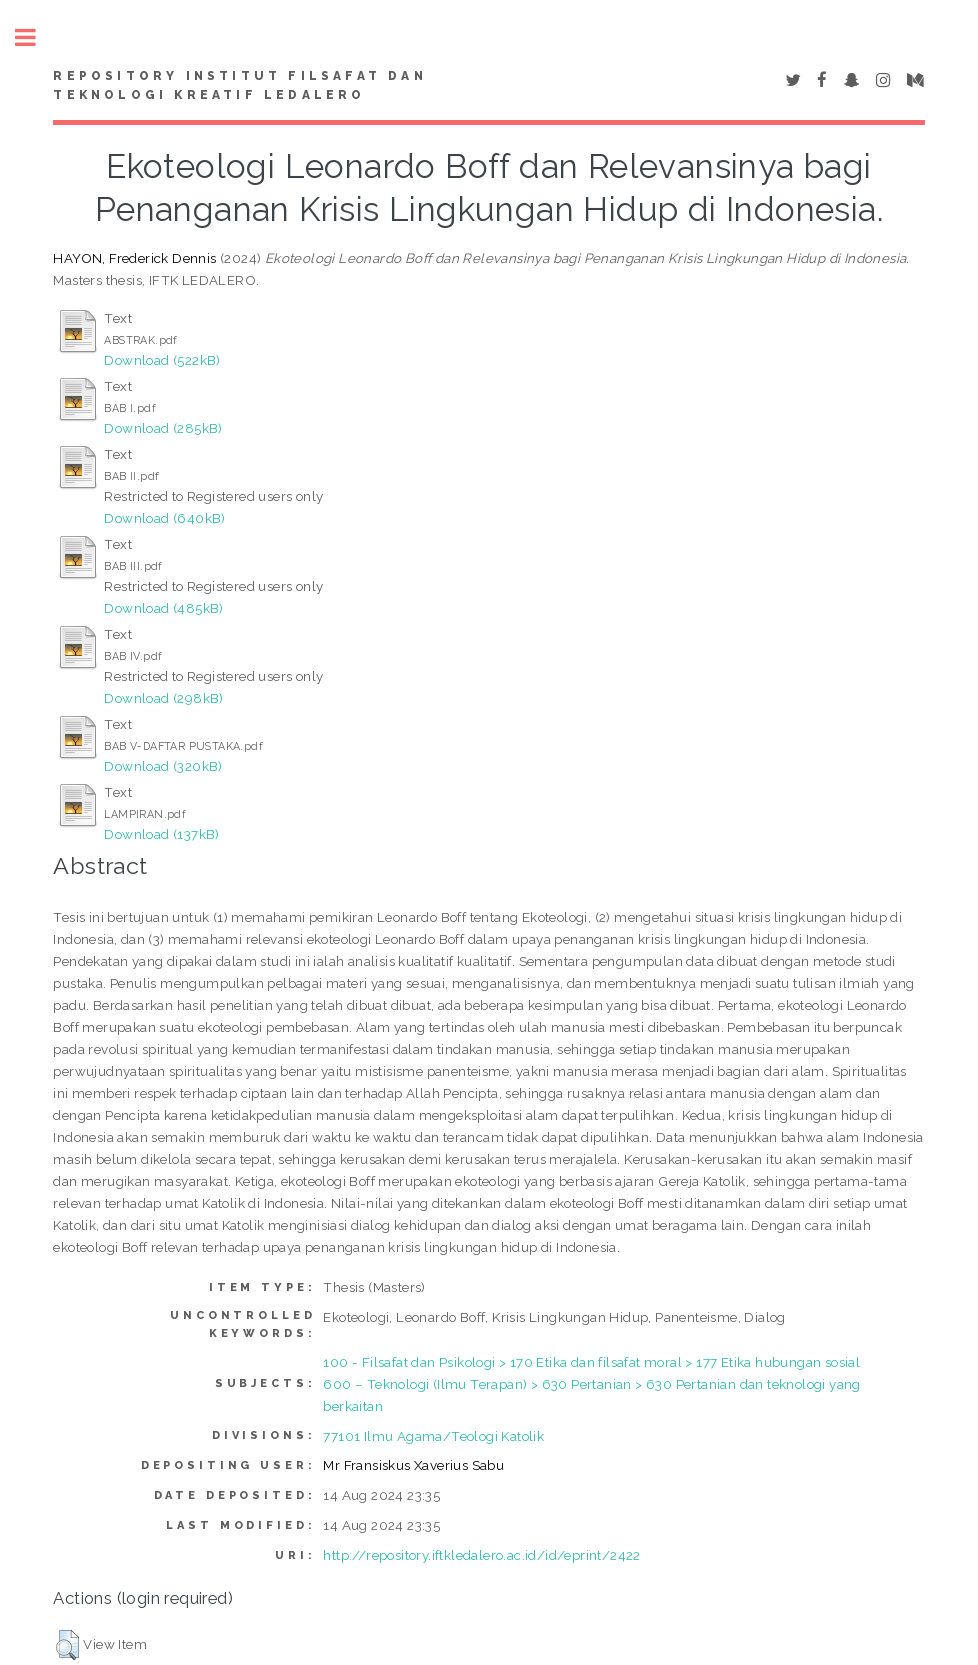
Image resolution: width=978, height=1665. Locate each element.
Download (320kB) (163, 766)
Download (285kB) (163, 428)
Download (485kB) (163, 608)
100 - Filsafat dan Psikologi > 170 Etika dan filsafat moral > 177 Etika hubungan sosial (591, 1362)
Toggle (36, 37)
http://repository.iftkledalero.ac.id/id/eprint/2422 (481, 1555)
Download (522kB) (162, 360)
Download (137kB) (161, 834)
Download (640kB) (164, 518)
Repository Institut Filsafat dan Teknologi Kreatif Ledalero (239, 86)
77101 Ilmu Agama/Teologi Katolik (433, 1436)
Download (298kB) (163, 698)
